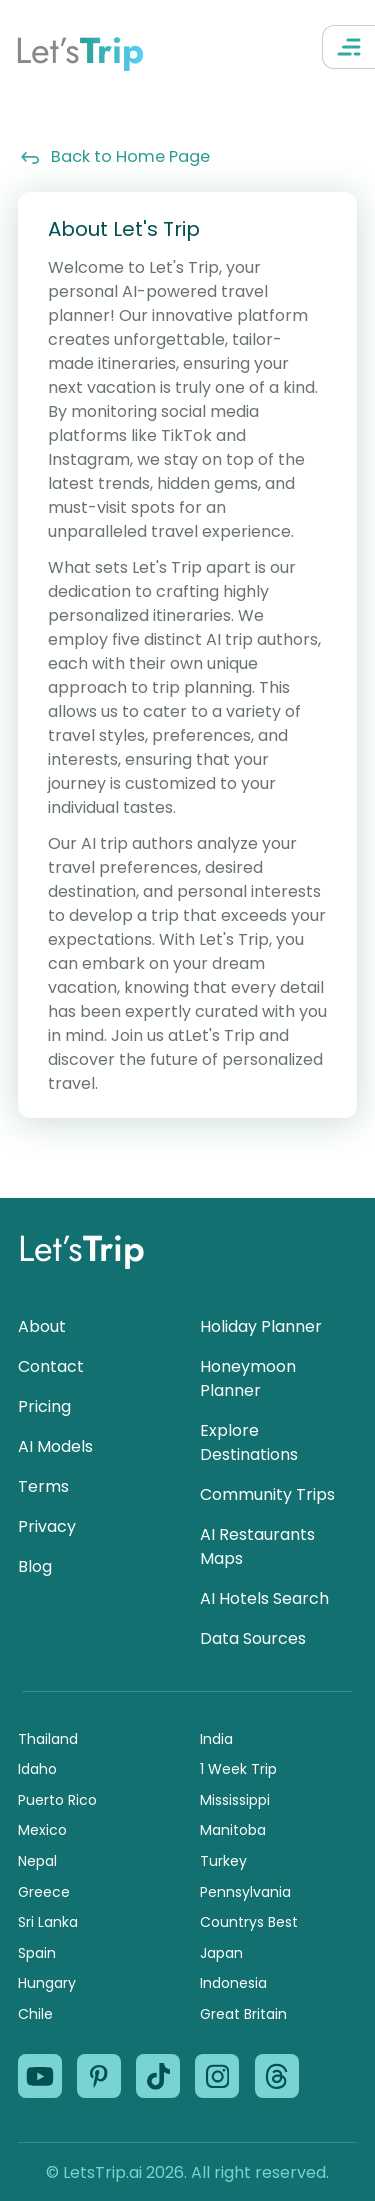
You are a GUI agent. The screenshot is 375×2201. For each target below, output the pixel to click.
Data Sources (253, 1638)
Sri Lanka (48, 1922)
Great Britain (243, 2014)
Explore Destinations (249, 1442)
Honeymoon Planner (248, 1378)
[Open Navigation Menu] (348, 47)
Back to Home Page (114, 156)
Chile (35, 2014)
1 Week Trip (238, 1769)
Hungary (47, 1983)
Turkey (223, 1861)
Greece (44, 1892)
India (216, 1739)
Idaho (37, 1769)
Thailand (48, 1739)
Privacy (47, 1526)
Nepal (37, 1861)
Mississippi (235, 1800)
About (42, 1326)
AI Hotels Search (264, 1598)
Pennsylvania (245, 1892)
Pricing (44, 1406)
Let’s (79, 50)
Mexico (42, 1830)
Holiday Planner (261, 1326)
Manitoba (233, 1830)
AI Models (55, 1446)
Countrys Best (249, 1922)
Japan (221, 1953)
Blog (35, 1566)
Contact (51, 1366)
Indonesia (233, 1983)
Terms (43, 1486)
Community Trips (267, 1494)
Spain (37, 1953)
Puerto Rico (57, 1800)
